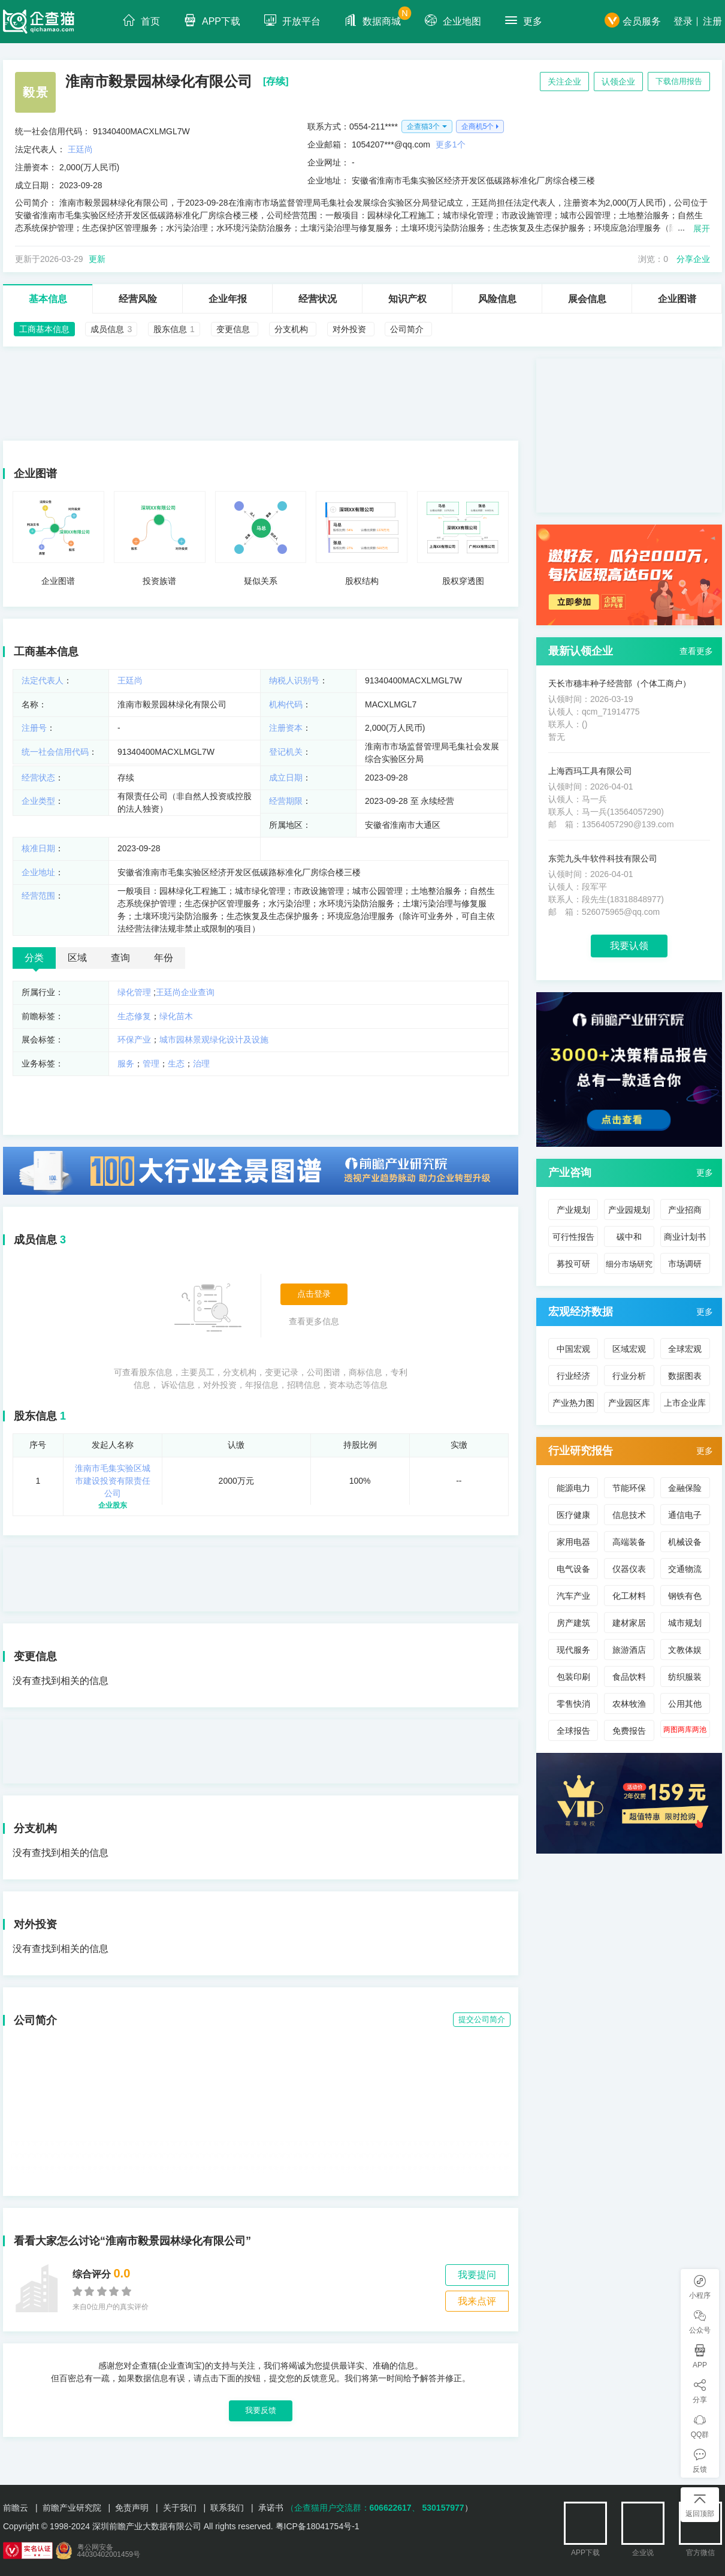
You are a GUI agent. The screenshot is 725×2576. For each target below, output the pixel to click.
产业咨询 (569, 1173)
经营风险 (138, 299)
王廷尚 (80, 149)
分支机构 (35, 1828)
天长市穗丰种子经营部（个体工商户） (619, 683)
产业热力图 (573, 1403)
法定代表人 (43, 680)
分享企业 (693, 259)
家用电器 (573, 1542)
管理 (151, 1063)
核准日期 (38, 848)
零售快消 (573, 1704)
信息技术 (629, 1515)
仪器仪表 (629, 1569)
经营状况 (317, 299)
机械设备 (685, 1542)
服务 (125, 1063)
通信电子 (685, 1515)
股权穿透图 (463, 581)
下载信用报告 (678, 81)
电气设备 (573, 1569)
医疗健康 (573, 1515)
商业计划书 (685, 1237)
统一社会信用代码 (55, 752)
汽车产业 (573, 1596)
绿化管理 (134, 992)
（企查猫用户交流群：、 (353, 2507)
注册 (712, 21)
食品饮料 (629, 1677)
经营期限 (286, 801)
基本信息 (48, 299)
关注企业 (564, 81)
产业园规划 (629, 1210)
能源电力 (573, 1488)
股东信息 (35, 1416)
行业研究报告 (580, 1451)
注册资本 (286, 728)
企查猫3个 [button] (423, 126)
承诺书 (270, 2507)
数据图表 (685, 1376)
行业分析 (629, 1376)
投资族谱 (159, 581)
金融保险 (685, 1488)
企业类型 (38, 801)
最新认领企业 (580, 651)
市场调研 (685, 1264)
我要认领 (629, 946)
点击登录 (314, 1293)
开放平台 (292, 20)
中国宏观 (573, 1349)
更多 (523, 20)
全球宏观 (685, 1349)
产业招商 (685, 1210)
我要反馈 (260, 2410)
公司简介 (35, 2020)
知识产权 (407, 299)
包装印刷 (573, 1677)
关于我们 (180, 2507)
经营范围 (38, 895)
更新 (97, 259)
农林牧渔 (629, 1704)
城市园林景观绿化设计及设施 (213, 1039)
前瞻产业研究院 (72, 2507)
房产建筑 (573, 1623)
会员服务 (633, 21)
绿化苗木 (176, 1016)
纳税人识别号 (294, 680)
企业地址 (38, 872)
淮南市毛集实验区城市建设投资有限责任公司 (112, 1480)
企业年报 (228, 299)
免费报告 (629, 1731)
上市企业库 (685, 1403)
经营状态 (38, 777)
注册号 (34, 728)
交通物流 (685, 1569)
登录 (683, 21)
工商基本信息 (46, 652)
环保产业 (134, 1039)
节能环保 (629, 1488)
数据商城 (378, 16)
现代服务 (573, 1650)
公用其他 (685, 1704)
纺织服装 (685, 1677)
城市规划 (685, 1623)
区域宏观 (629, 1349)
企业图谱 (677, 299)
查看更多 (696, 651)
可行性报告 (573, 1237)
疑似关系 (260, 581)
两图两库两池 (684, 1729)
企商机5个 (477, 126)
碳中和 (629, 1237)
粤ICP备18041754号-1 (318, 2526)
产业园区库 (629, 1403)
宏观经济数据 (580, 1312)
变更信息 (35, 1656)
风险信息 (497, 299)
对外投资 (35, 1924)
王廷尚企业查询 (185, 992)
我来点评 (477, 2301)
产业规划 (573, 1210)
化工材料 (629, 1596)
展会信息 (587, 299)
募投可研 (573, 1264)
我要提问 (477, 2275)
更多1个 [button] (451, 144)
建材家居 (629, 1623)
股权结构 (362, 581)
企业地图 (453, 20)
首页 (141, 20)
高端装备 (629, 1542)
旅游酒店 (629, 1650)
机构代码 (286, 704)
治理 (201, 1063)
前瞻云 (15, 2507)
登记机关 (286, 752)
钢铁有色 (685, 1596)
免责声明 (132, 2507)
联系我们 (227, 2507)
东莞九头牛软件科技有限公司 (602, 858)
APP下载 (212, 20)
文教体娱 (685, 1650)
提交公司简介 (481, 2019)
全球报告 (573, 1731)
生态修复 (134, 1016)
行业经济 (573, 1376)
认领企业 (618, 81)
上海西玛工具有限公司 (590, 771)
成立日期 (286, 777)
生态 (176, 1063)
